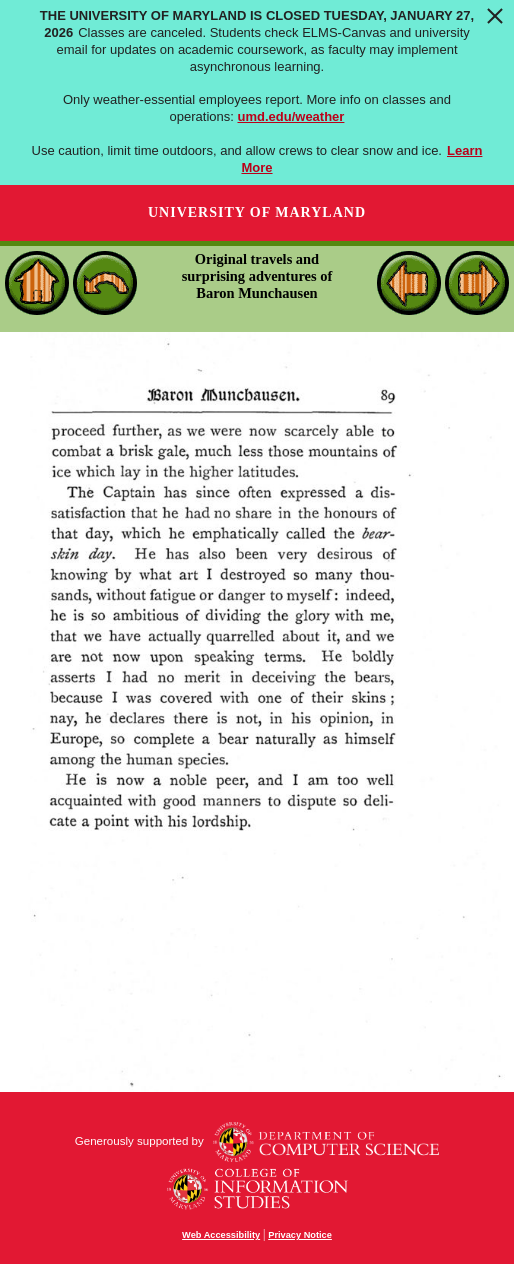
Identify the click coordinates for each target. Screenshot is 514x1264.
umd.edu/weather (291, 116)
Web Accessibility (221, 1235)
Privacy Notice (300, 1235)
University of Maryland (257, 212)
